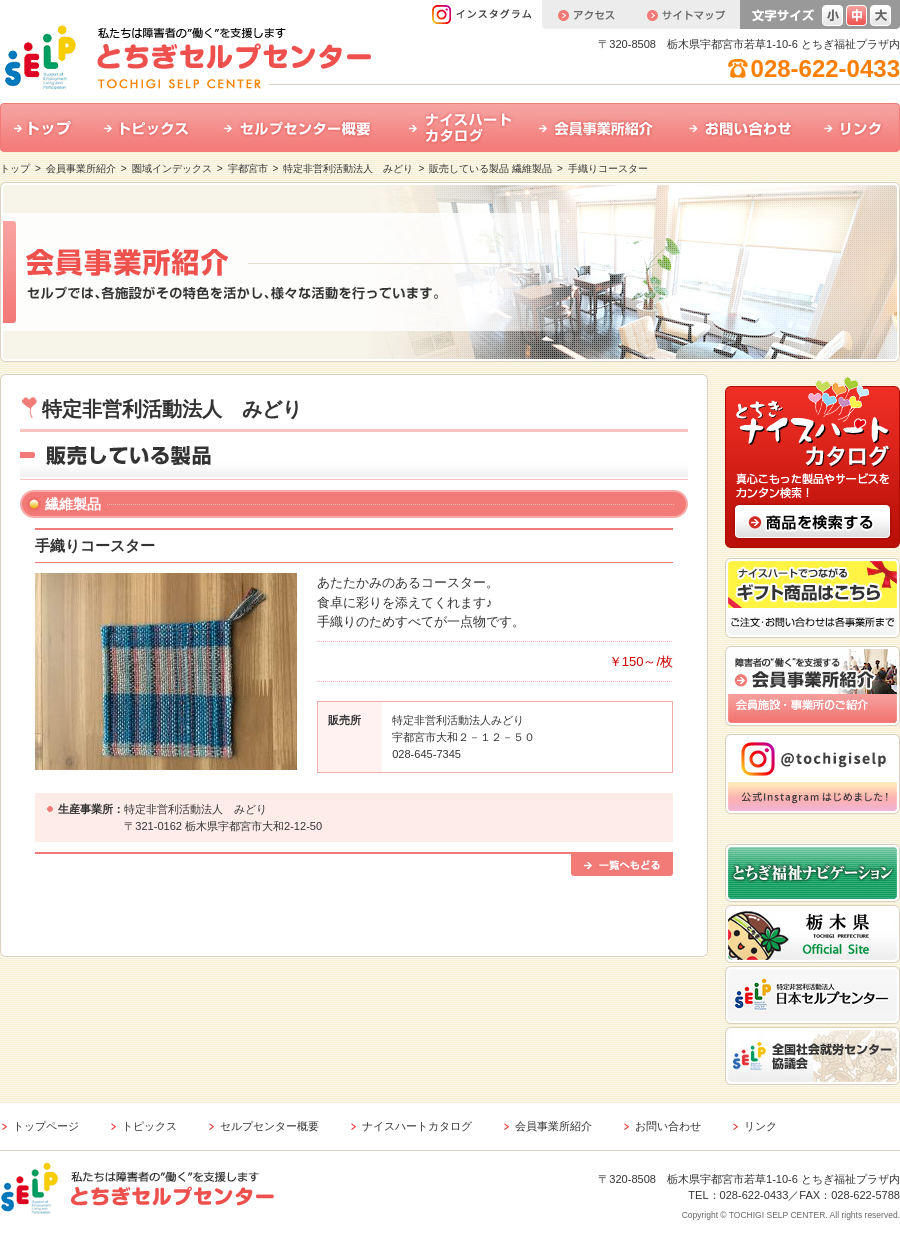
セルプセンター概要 (302, 127)
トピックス (150, 127)
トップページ (46, 1126)
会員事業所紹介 (600, 127)
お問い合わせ (742, 127)
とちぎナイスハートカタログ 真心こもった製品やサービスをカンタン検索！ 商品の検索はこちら (812, 461)
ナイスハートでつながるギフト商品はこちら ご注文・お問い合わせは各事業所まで (812, 598)
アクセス (586, 14)
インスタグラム (486, 14)
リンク (855, 127)
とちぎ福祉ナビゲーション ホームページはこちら (812, 873)
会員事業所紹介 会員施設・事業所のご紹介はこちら (812, 686)
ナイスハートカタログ (460, 127)
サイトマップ (685, 14)
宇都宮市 (248, 168)
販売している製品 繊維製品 (490, 168)
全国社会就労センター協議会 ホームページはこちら (812, 1056)
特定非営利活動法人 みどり (348, 168)
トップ (45, 127)
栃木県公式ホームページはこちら (812, 934)
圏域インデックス (172, 168)
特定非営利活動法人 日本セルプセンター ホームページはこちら (812, 995)
